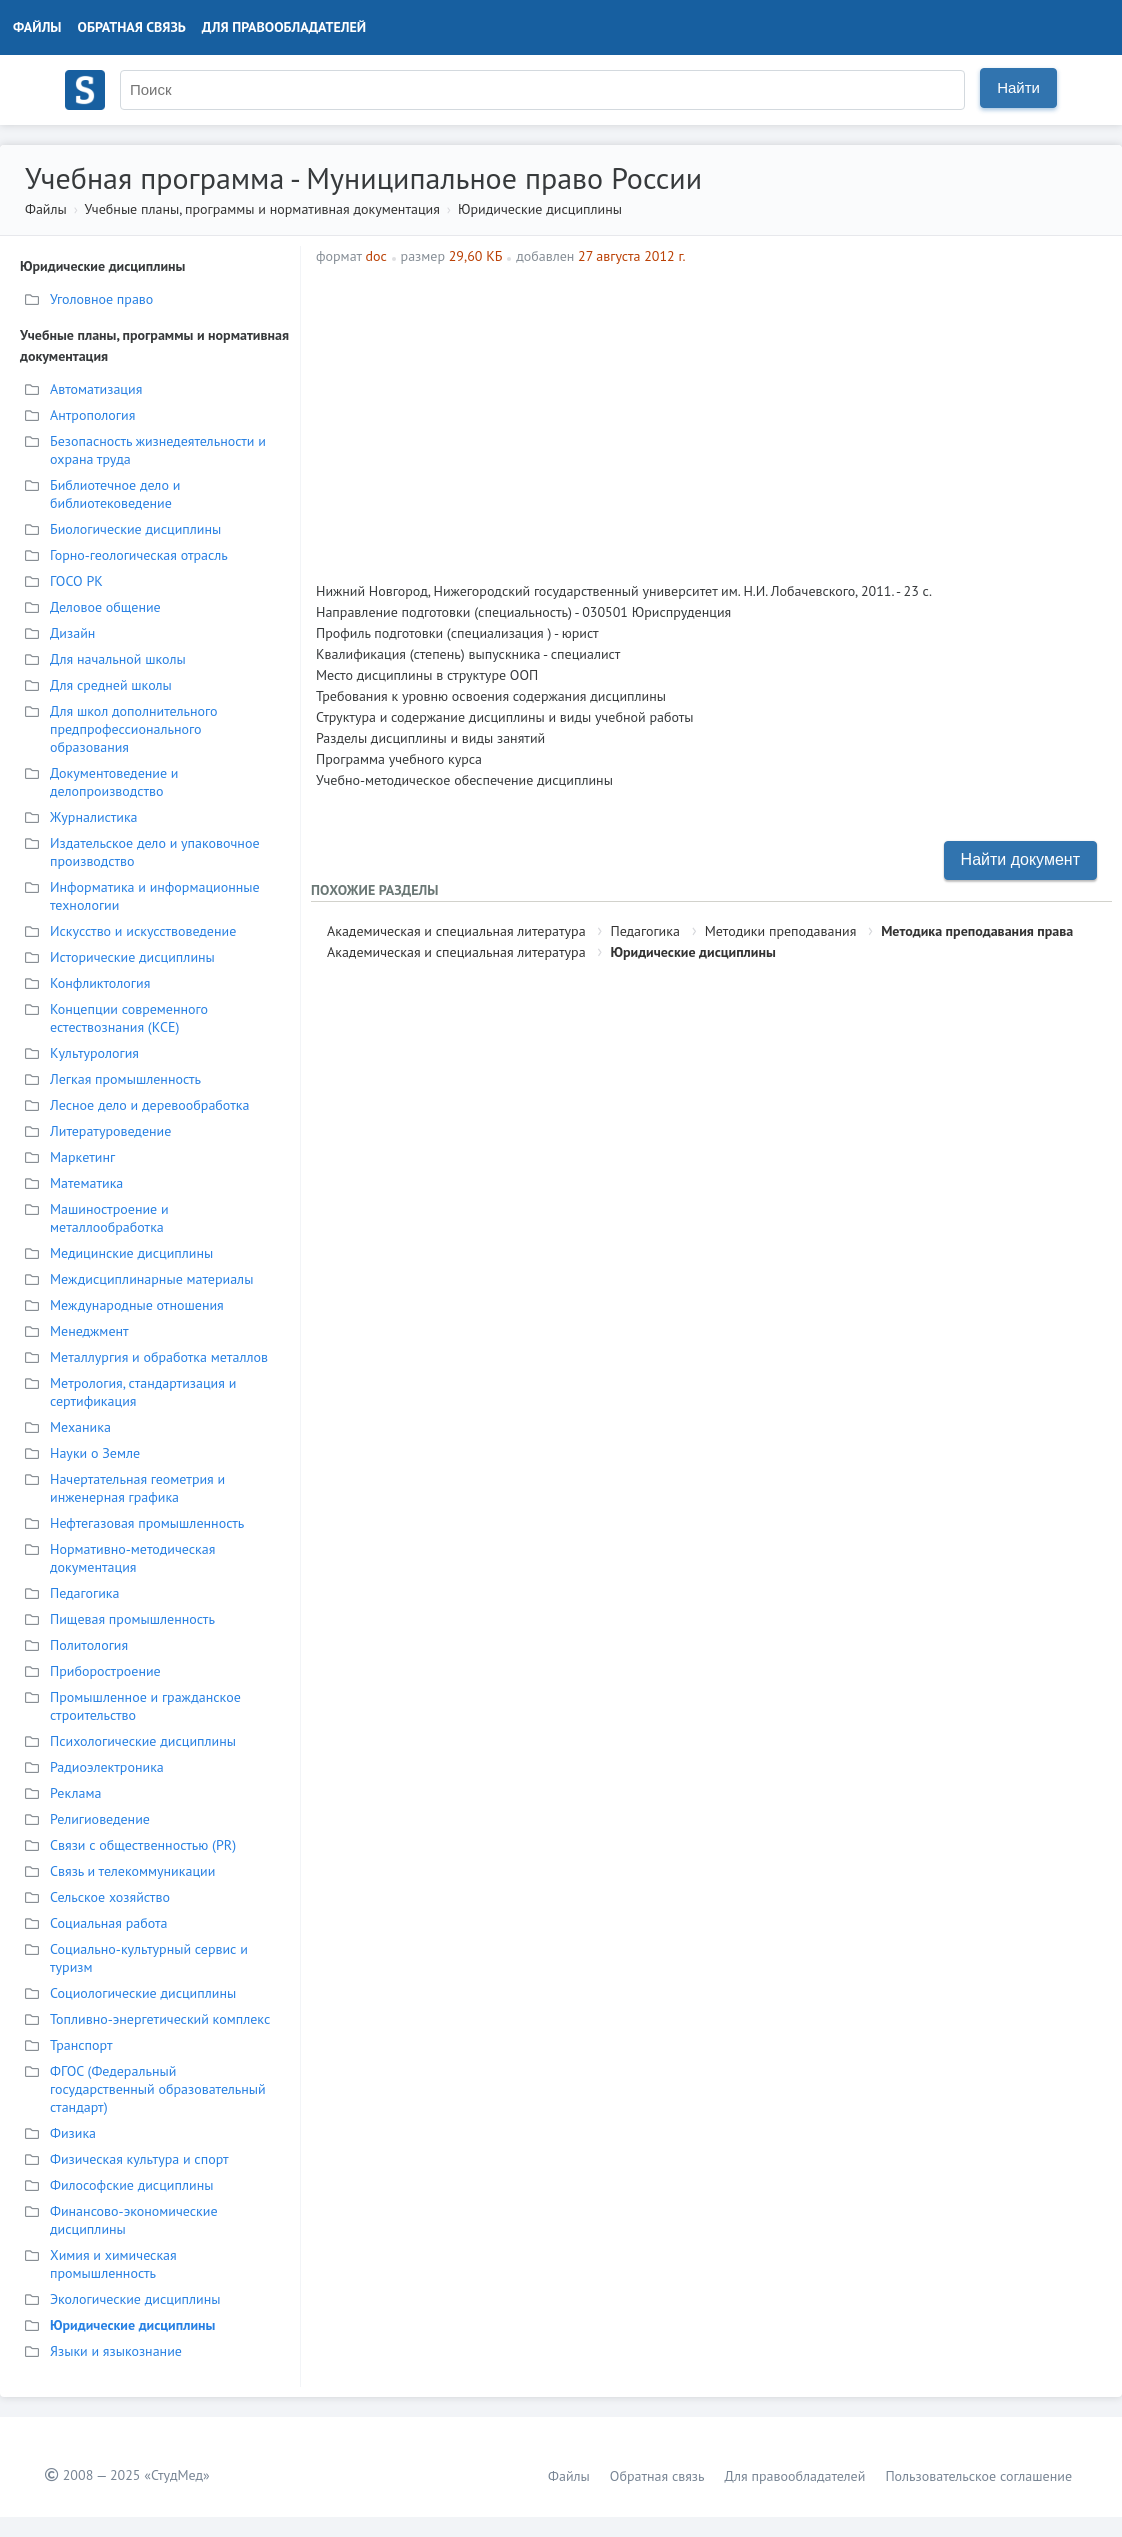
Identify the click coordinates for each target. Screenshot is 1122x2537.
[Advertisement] (816, 416)
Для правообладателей (284, 27)
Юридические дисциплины (540, 209)
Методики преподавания (781, 931)
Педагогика (644, 931)
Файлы (37, 27)
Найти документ (1020, 859)
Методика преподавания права (977, 931)
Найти (1018, 87)
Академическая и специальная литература (456, 931)
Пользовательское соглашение (978, 2476)
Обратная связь (132, 27)
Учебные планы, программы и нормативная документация (261, 209)
